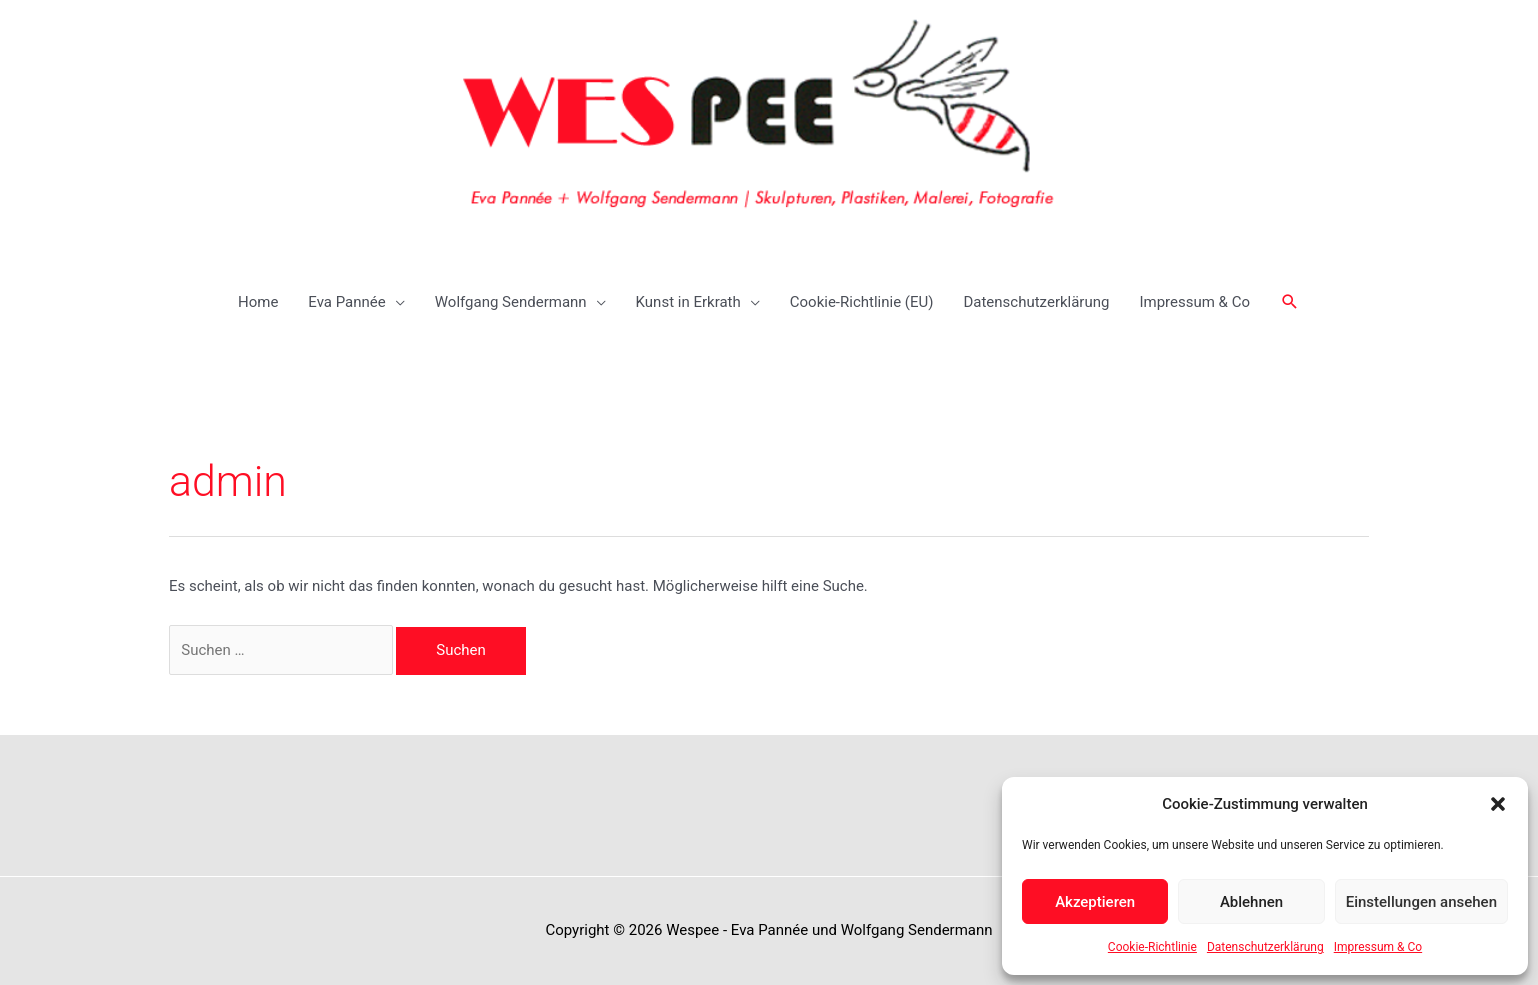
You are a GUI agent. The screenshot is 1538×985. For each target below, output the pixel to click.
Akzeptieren (1095, 902)
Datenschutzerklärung (1265, 947)
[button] (1498, 804)
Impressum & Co (1378, 947)
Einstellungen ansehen (1421, 902)
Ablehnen (1251, 902)
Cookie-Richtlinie (1152, 947)
